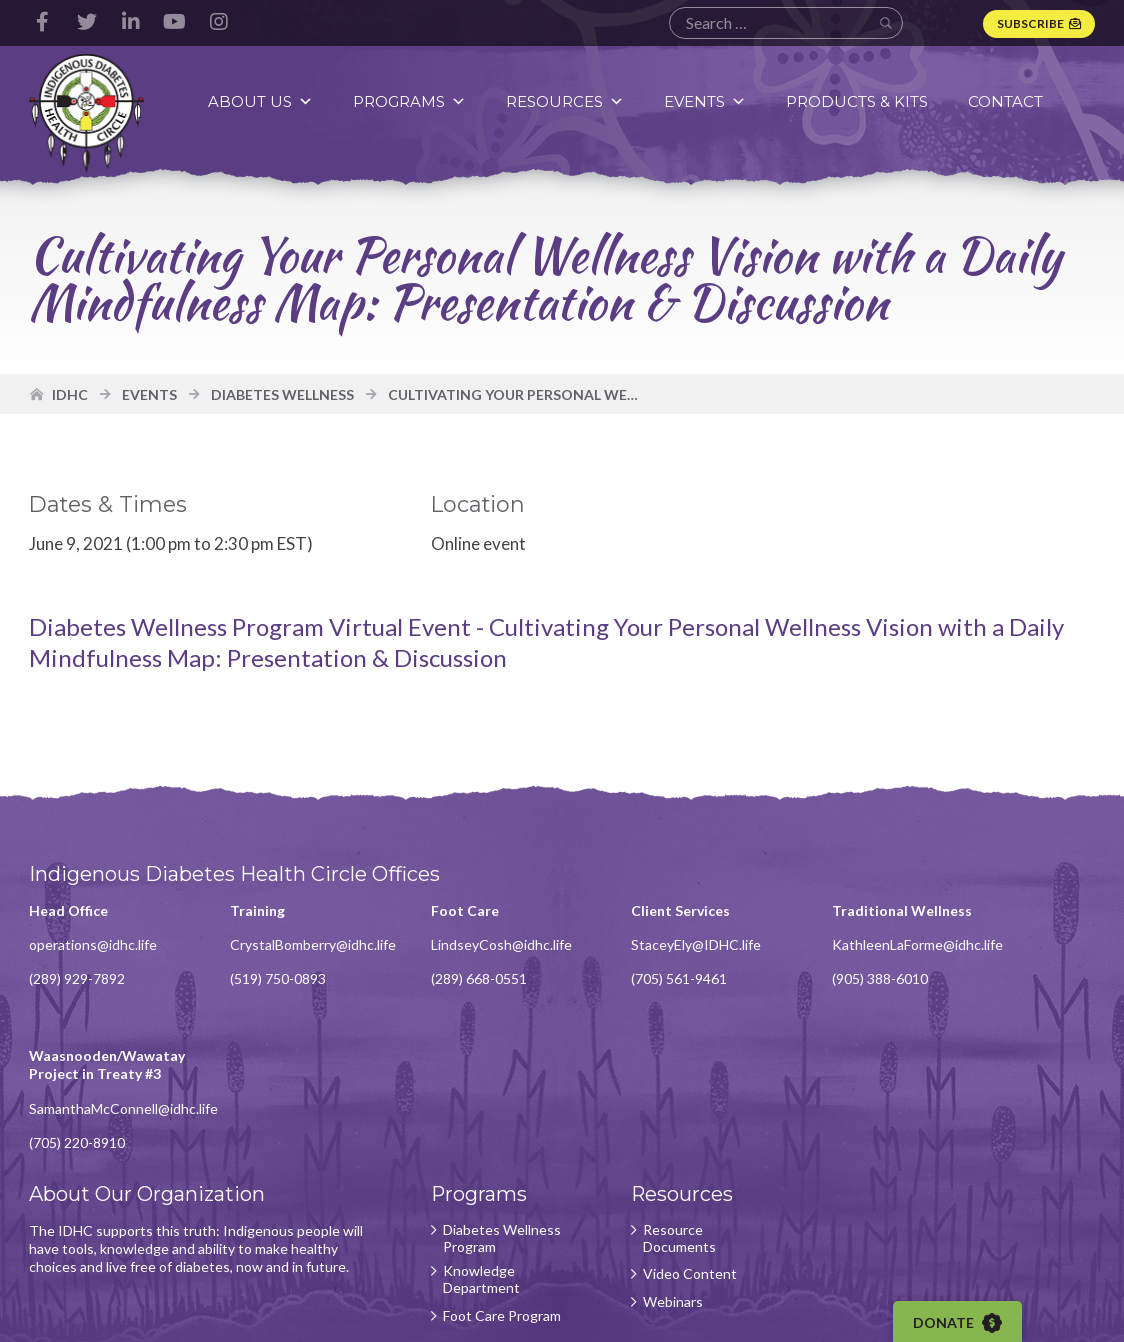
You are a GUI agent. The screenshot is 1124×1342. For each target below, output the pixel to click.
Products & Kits (860, 101)
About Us (263, 101)
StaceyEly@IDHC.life (657, 951)
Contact (1008, 101)
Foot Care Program (448, 1201)
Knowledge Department (455, 1159)
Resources (568, 101)
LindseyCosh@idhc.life (475, 951)
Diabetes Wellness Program (474, 1118)
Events (708, 101)
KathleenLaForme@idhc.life (864, 969)
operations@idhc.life (94, 951)
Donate (963, 1323)
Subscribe (1029, 23)
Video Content (651, 1154)
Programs (412, 101)
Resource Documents (640, 1118)
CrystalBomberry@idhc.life (300, 951)
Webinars (634, 1182)
